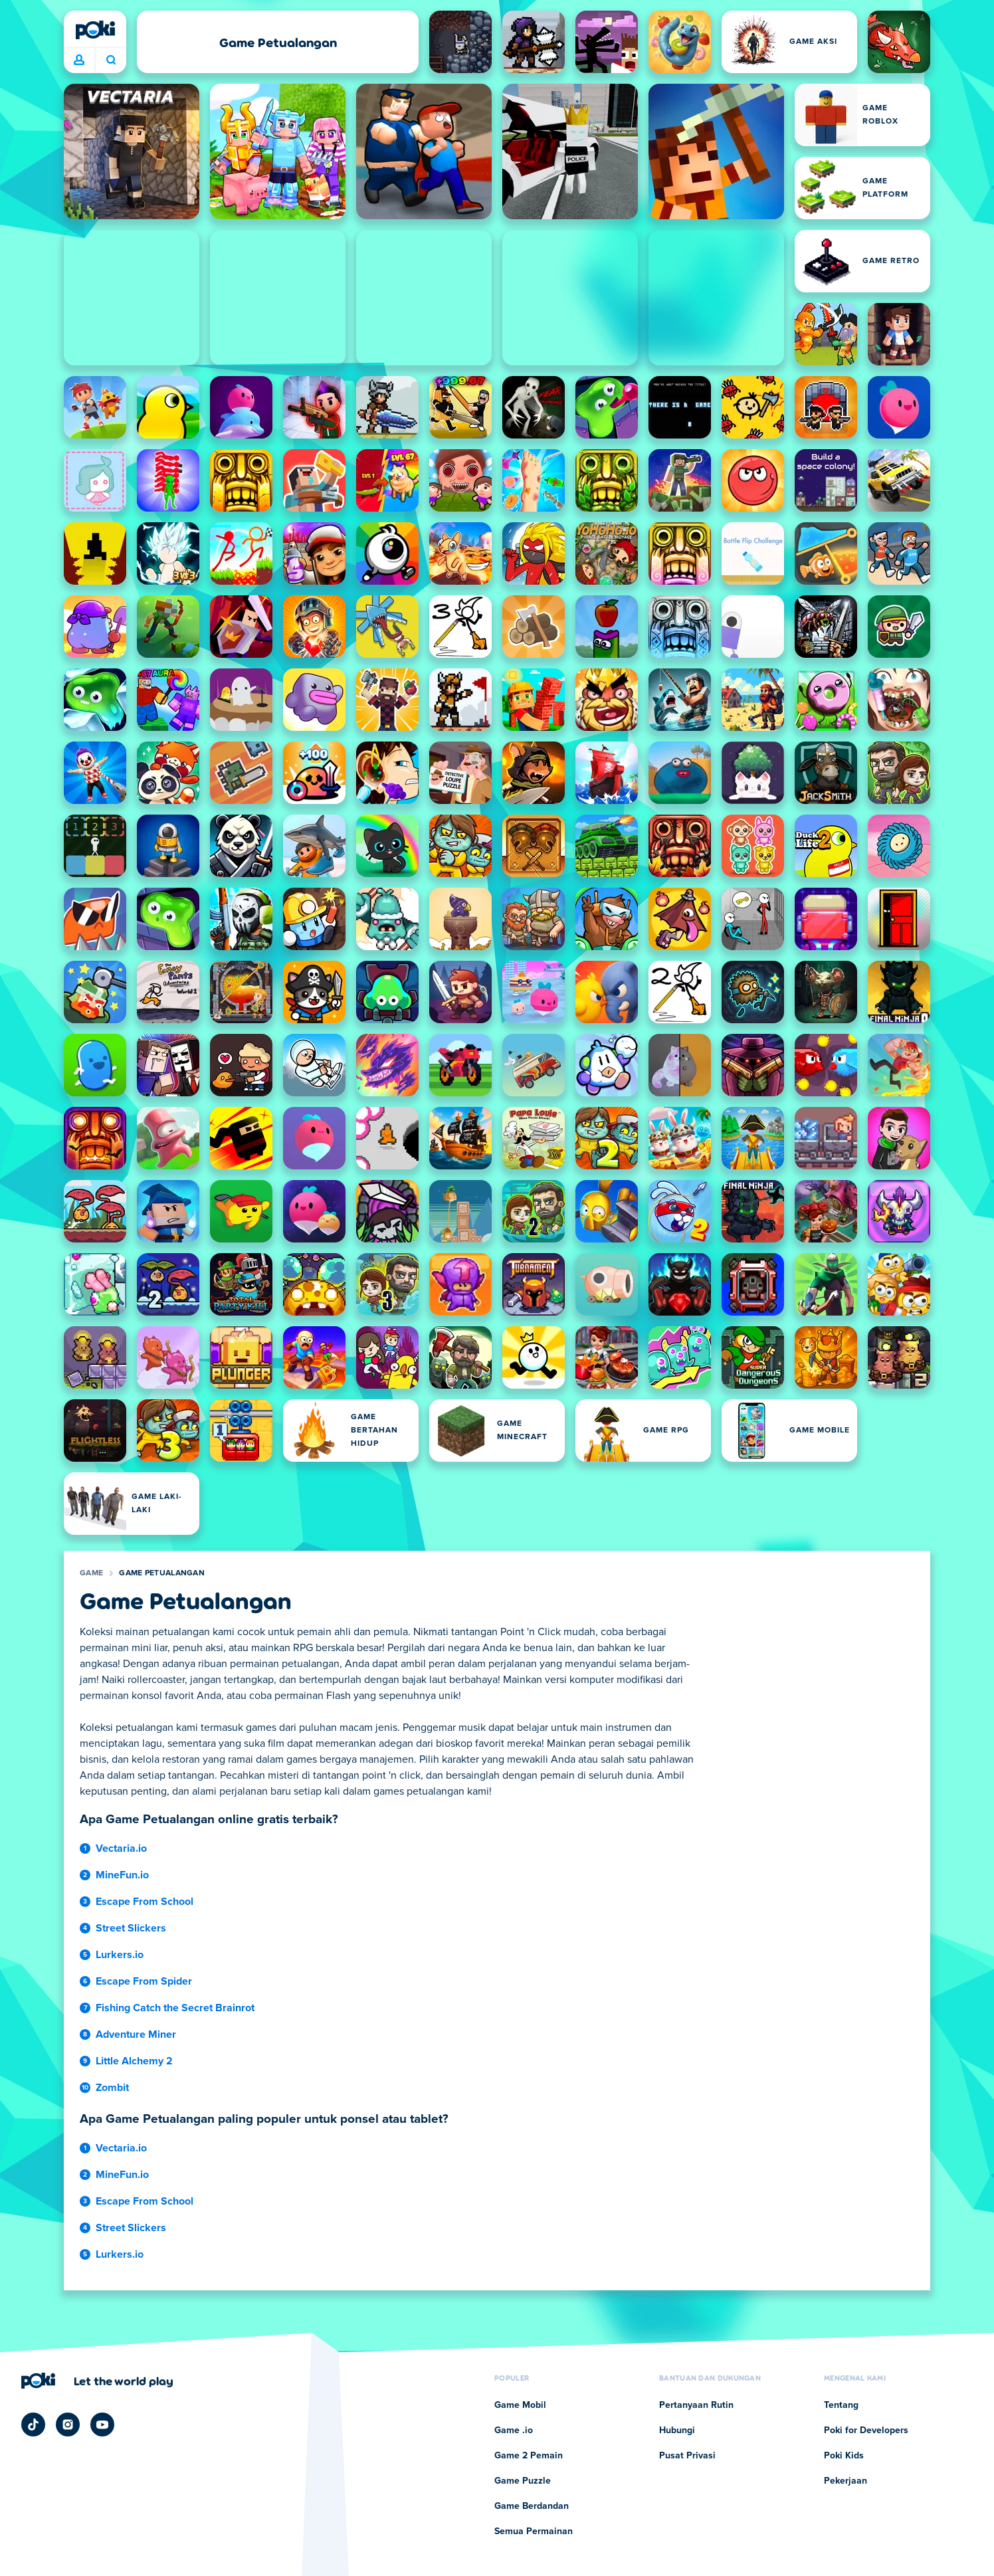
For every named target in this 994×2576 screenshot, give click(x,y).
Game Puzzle (522, 2481)
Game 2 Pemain (528, 2455)
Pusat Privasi (687, 2455)
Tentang (841, 2405)
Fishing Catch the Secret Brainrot (175, 2008)
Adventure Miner (136, 2034)
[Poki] (95, 30)
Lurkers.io (120, 1954)
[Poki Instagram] (68, 2424)
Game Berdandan (531, 2506)
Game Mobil (520, 2405)
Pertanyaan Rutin (696, 2405)
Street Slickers (131, 1928)
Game (91, 1573)
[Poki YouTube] (102, 2424)
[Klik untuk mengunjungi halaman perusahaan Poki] (97, 2380)
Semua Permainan (533, 2531)
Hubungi (677, 2430)
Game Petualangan (162, 1573)
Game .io (513, 2430)
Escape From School (144, 1901)
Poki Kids (844, 2455)
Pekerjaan (845, 2481)
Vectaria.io (121, 1848)
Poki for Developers (866, 2430)
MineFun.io (122, 1875)
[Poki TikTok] (33, 2424)
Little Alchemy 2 (134, 2061)
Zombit (112, 2087)
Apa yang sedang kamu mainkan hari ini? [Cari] (111, 60)
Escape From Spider (144, 1981)
